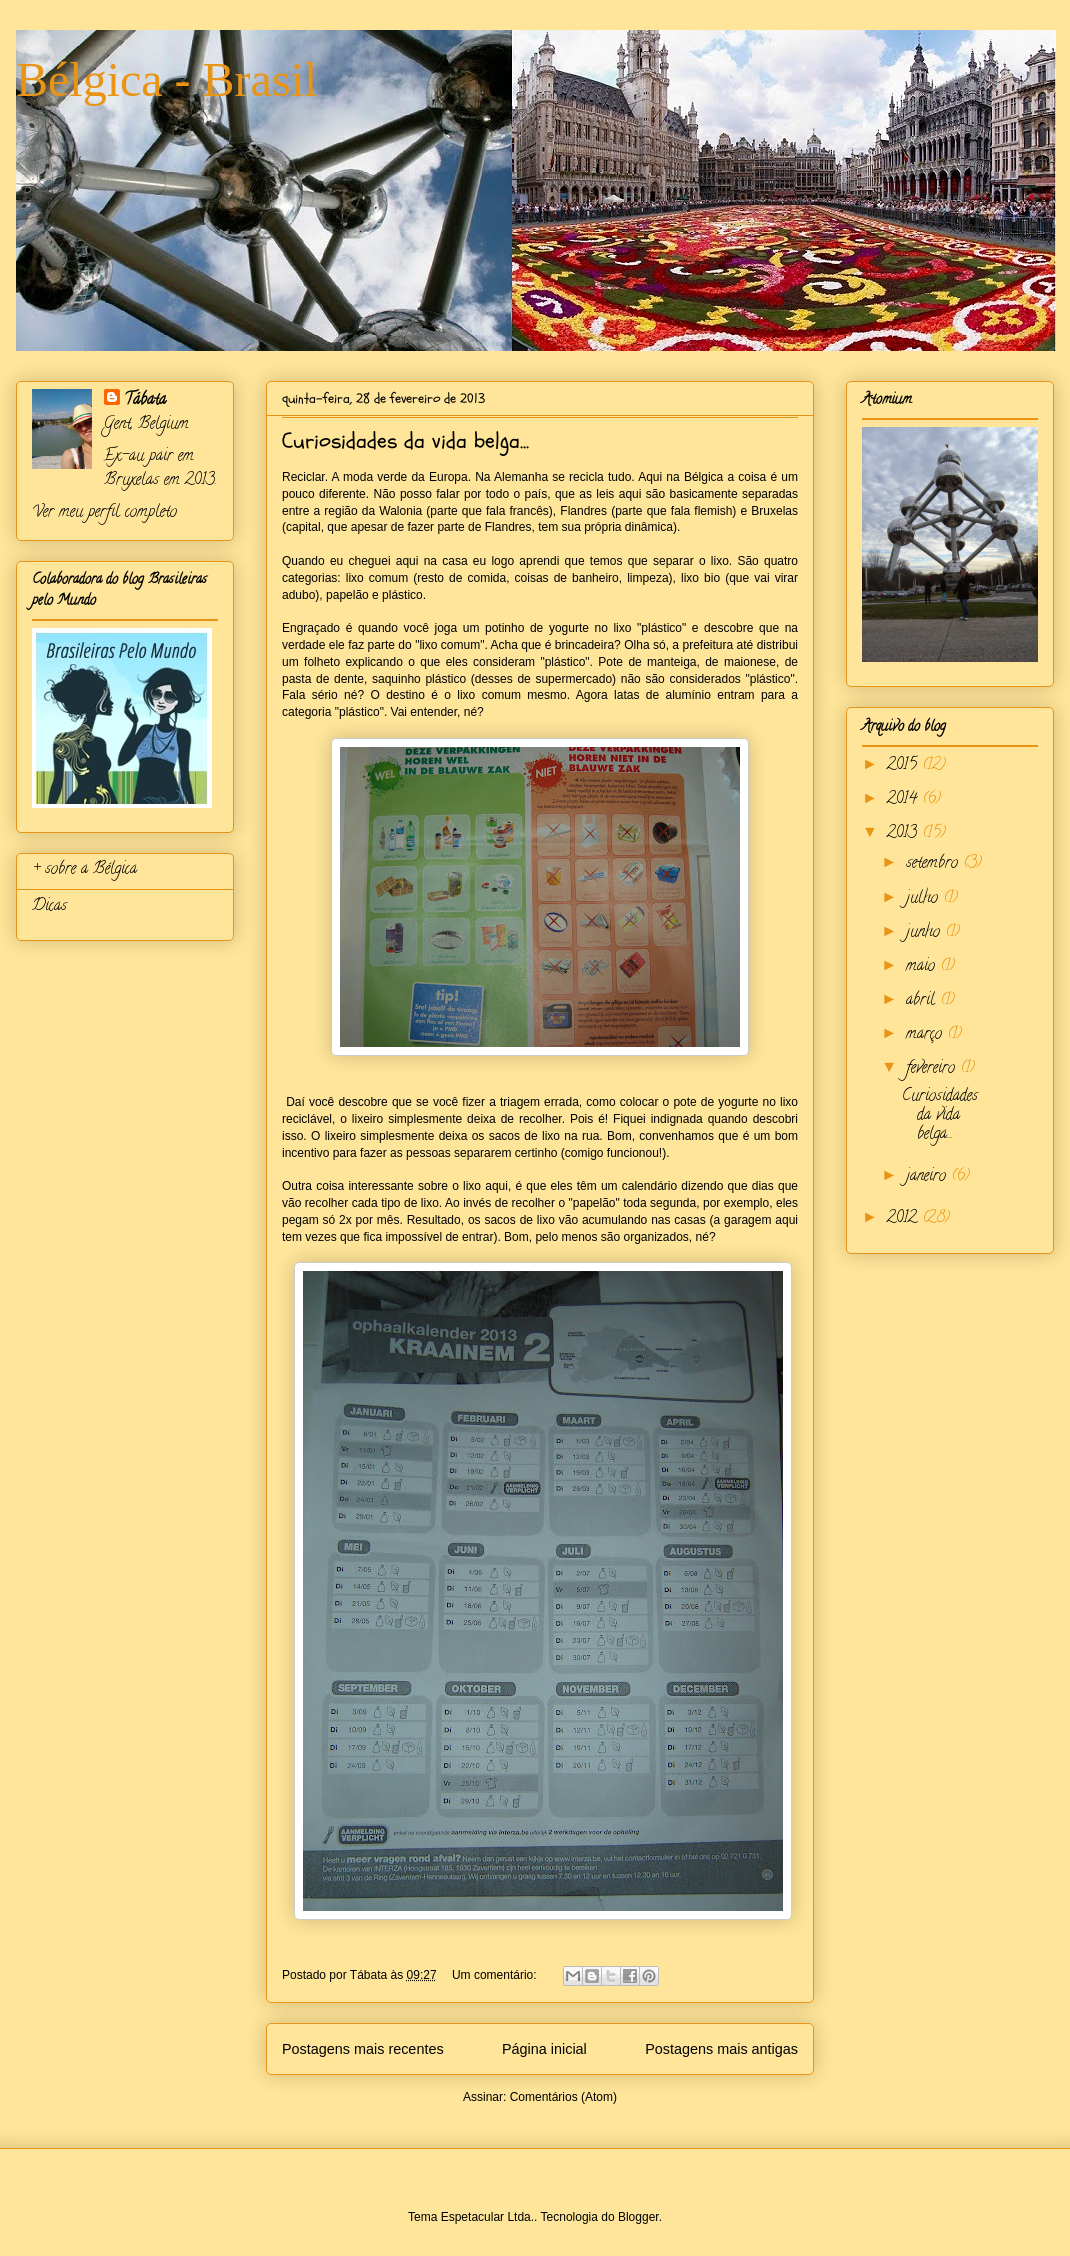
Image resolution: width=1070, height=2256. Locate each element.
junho (925, 933)
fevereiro (933, 1069)
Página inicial (544, 2049)
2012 (904, 1219)
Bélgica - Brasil (166, 79)
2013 (904, 834)
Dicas (49, 907)
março (926, 1035)
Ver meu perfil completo (104, 513)
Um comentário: (496, 1975)
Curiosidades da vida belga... (405, 441)
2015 (904, 766)
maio (923, 967)
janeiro (928, 1177)
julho (924, 899)
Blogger (638, 2217)
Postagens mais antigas (721, 2049)
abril (923, 1001)
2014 (904, 800)
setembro (934, 864)
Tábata (145, 401)
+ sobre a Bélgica (84, 870)
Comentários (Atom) (563, 2097)
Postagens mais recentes (363, 2049)
